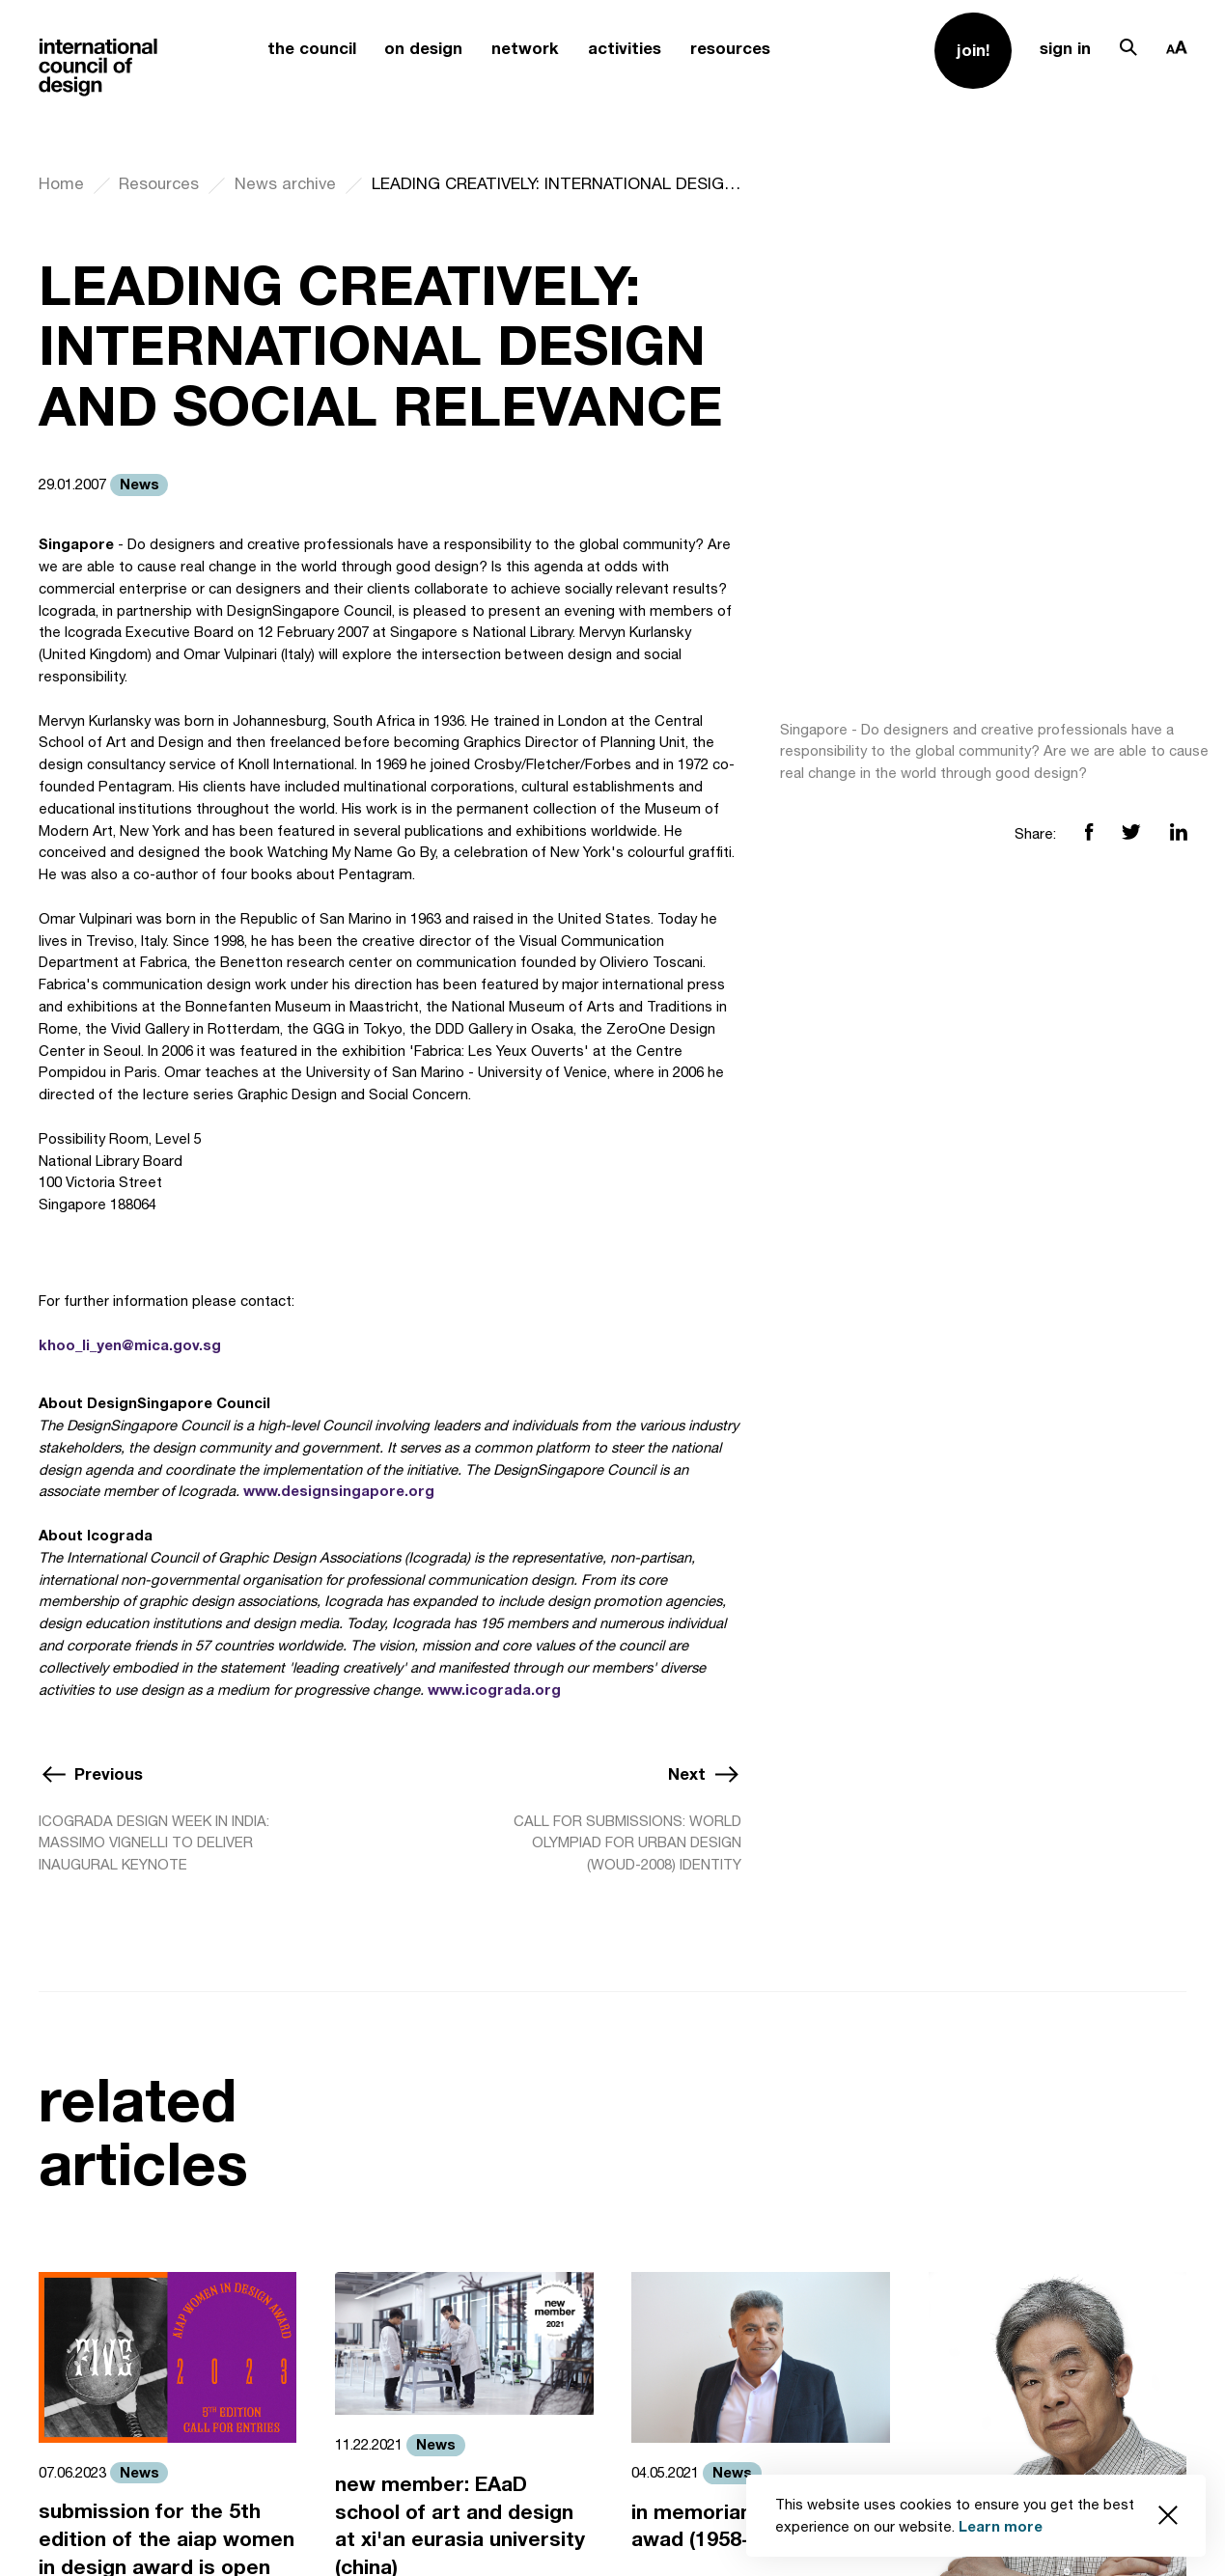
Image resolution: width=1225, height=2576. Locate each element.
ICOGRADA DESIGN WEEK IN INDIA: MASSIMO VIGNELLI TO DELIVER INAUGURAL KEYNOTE (154, 1843)
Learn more (1001, 2526)
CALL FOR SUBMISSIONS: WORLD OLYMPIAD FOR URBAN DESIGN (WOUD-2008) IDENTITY (627, 1843)
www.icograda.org (494, 1689)
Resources (159, 183)
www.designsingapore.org (338, 1490)
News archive (285, 183)
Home (61, 183)
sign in (1065, 48)
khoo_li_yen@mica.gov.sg (130, 1345)
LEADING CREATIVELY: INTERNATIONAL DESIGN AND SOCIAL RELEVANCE (557, 183)
